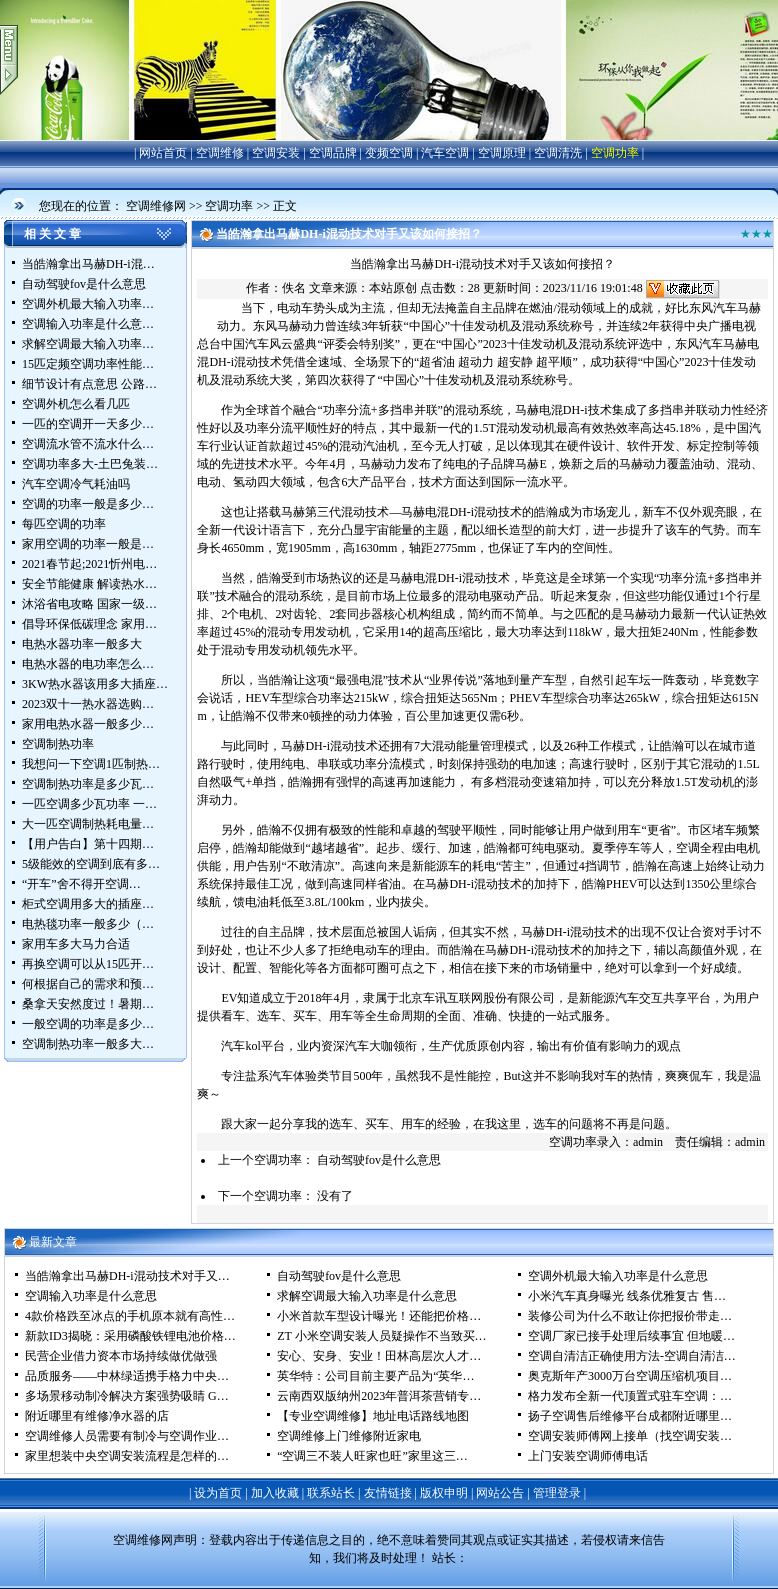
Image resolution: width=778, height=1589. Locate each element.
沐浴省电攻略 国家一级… (89, 604)
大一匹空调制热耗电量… (88, 824)
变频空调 (389, 153)
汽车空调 (445, 153)
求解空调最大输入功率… (88, 344)
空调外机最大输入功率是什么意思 (618, 1276)
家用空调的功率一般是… (88, 544)
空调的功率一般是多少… (88, 504)
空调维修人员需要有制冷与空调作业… (127, 1436)
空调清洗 (558, 153)
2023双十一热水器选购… (88, 704)
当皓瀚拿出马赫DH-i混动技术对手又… (127, 1276)
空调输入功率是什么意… (88, 324)
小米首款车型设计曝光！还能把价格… (379, 1316)
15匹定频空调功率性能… (88, 364)
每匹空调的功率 (64, 524)
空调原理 (502, 153)
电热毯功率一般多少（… (88, 924)
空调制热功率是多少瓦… (88, 784)
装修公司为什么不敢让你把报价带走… (630, 1316)
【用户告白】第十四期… (88, 844)
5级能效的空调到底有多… (91, 864)
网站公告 (500, 1493)
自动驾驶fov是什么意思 (84, 284)
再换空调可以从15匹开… (88, 964)
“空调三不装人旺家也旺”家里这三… (372, 1456)
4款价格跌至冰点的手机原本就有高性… (130, 1316)
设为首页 (218, 1493)
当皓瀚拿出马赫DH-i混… (88, 264)
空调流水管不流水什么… (88, 444)
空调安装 (276, 153)
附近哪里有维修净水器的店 (97, 1416)
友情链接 (388, 1493)
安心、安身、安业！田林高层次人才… (379, 1356)
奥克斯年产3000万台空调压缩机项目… (630, 1376)
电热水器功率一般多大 (82, 644)
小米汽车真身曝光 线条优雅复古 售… (627, 1296)
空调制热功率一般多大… (88, 1044)
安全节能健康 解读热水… (89, 584)
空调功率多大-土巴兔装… (90, 464)
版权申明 (444, 1493)
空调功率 (615, 153)
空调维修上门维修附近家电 (349, 1436)
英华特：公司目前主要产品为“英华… (375, 1376)
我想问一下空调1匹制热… (91, 764)
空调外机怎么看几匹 (76, 404)
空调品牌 (333, 153)
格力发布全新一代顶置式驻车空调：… (630, 1396)
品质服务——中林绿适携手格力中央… (127, 1376)
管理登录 (557, 1493)
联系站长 (331, 1493)
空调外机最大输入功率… (88, 304)
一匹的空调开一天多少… (88, 424)
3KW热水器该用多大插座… (95, 684)
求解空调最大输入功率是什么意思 (367, 1296)
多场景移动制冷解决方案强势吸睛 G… (127, 1396)
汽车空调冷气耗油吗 (76, 484)
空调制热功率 (58, 744)
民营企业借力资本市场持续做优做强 (121, 1356)
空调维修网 (156, 206)
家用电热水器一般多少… (88, 724)
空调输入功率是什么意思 (91, 1296)
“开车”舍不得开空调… (81, 884)
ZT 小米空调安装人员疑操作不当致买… (381, 1336)
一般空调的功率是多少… (88, 1024)
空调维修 (220, 153)
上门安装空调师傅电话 (588, 1456)
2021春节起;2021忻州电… (89, 564)
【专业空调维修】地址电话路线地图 (373, 1416)
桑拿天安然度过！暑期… (88, 1004)
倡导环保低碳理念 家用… (89, 624)
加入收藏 (275, 1493)
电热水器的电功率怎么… (88, 664)
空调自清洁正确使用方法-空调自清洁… (632, 1356)
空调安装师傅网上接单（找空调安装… (630, 1436)
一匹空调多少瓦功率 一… (89, 804)
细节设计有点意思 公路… (89, 384)
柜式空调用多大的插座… (88, 904)
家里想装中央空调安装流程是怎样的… (127, 1456)
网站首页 (163, 153)
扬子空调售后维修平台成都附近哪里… (630, 1416)
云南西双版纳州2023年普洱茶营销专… (379, 1396)
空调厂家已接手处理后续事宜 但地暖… (631, 1336)
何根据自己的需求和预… (88, 984)
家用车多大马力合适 (76, 944)
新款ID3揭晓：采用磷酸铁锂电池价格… (130, 1336)
